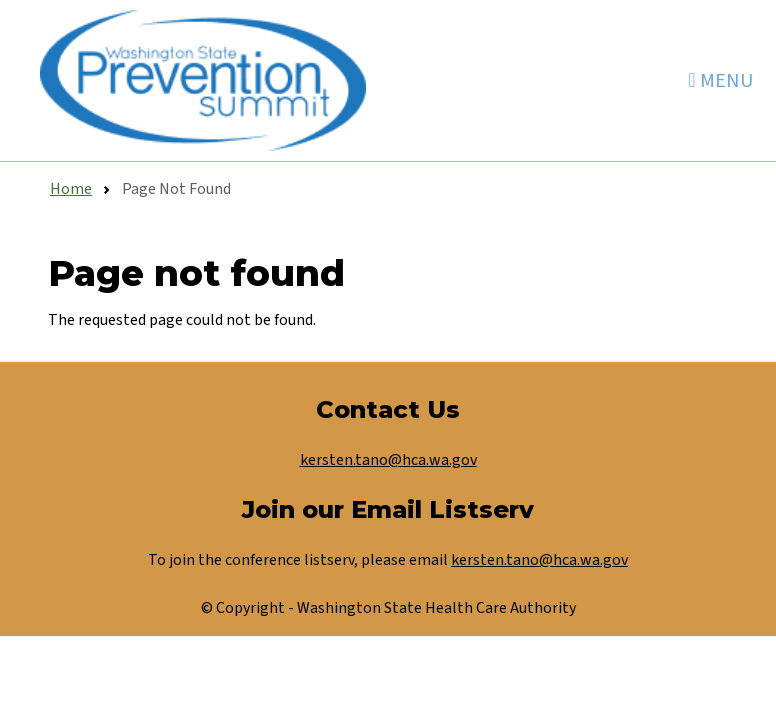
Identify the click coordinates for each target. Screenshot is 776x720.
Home (71, 189)
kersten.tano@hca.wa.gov (388, 460)
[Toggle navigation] (720, 80)
